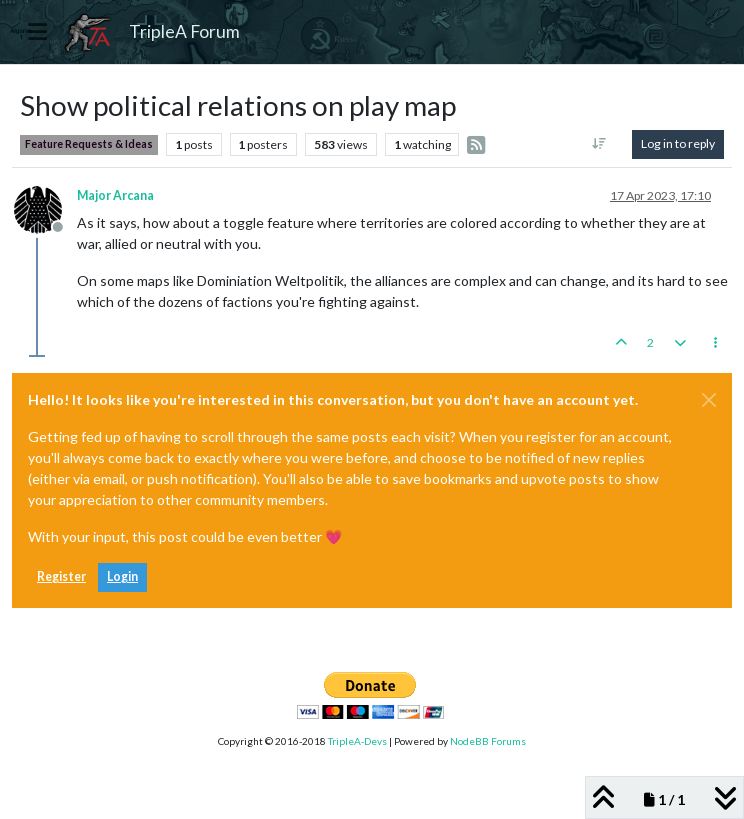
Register (61, 576)
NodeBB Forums (488, 741)
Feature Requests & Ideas (89, 144)
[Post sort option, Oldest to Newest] (599, 144)
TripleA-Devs (357, 741)
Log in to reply (678, 143)
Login (122, 576)
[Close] (709, 400)
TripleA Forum (184, 31)
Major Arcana (115, 195)
